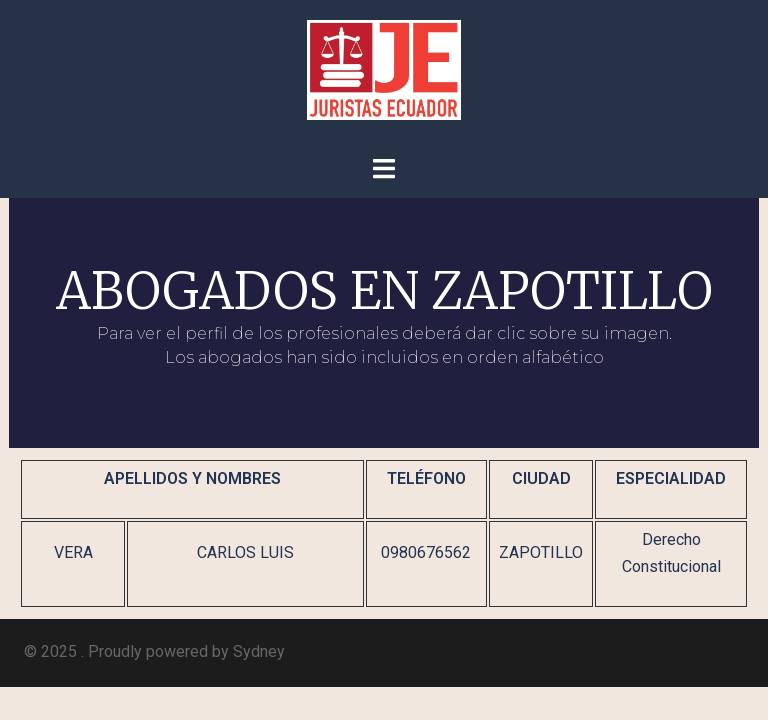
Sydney (259, 651)
